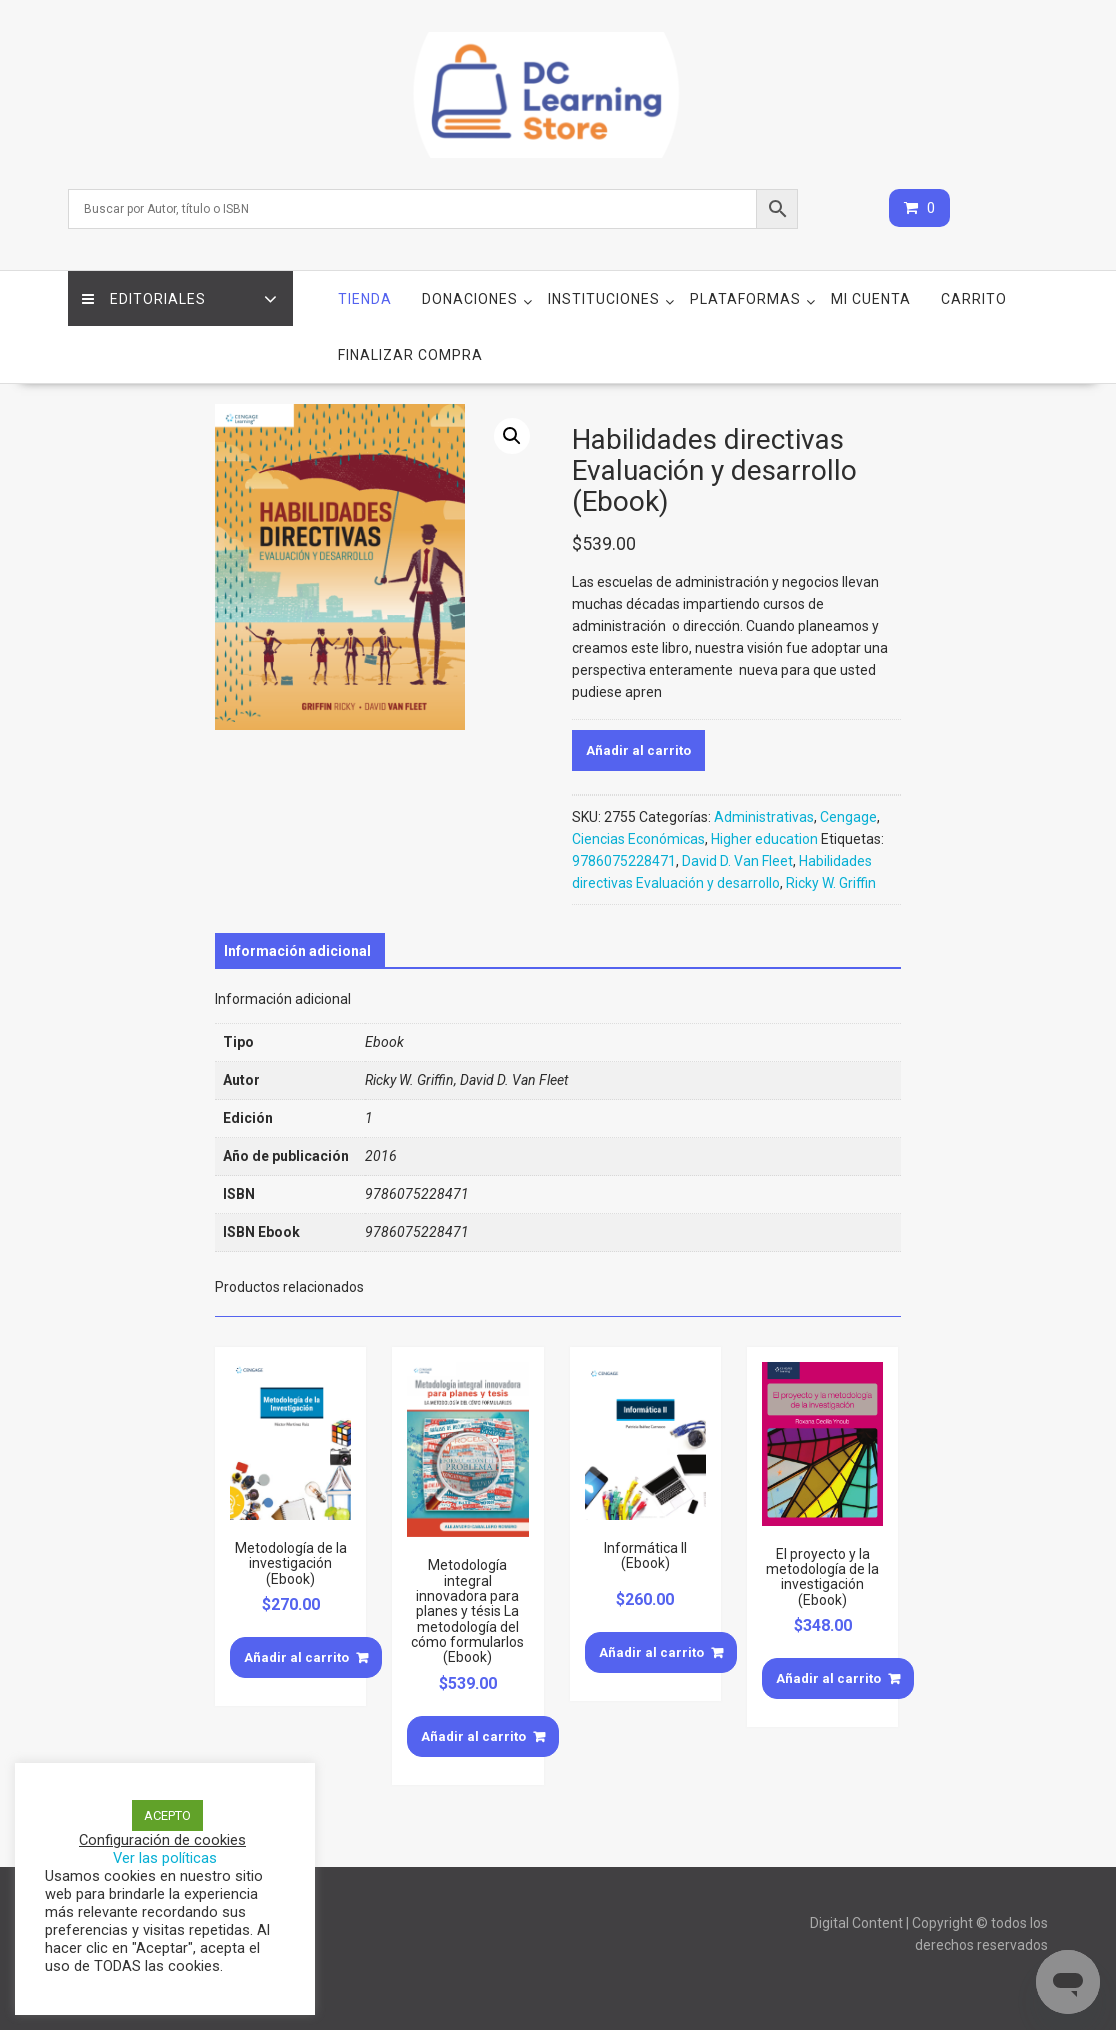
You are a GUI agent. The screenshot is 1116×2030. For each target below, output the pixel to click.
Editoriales (145, 299)
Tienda (365, 299)
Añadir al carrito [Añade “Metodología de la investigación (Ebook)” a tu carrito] (296, 1657)
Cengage (848, 817)
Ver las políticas (165, 1858)
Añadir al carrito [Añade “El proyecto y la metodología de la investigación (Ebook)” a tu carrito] (828, 1678)
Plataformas (745, 299)
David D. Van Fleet (737, 861)
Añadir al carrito (638, 750)
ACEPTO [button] (167, 1815)
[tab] (297, 951)
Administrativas (764, 817)
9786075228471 (624, 861)
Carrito (974, 299)
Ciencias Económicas (638, 839)
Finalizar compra (410, 355)
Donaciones (470, 299)
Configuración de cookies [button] (162, 1840)
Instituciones (604, 299)
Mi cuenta (871, 299)
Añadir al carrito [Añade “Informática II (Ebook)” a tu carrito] (651, 1652)
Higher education (764, 839)
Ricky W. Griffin (831, 883)
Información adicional (297, 951)
